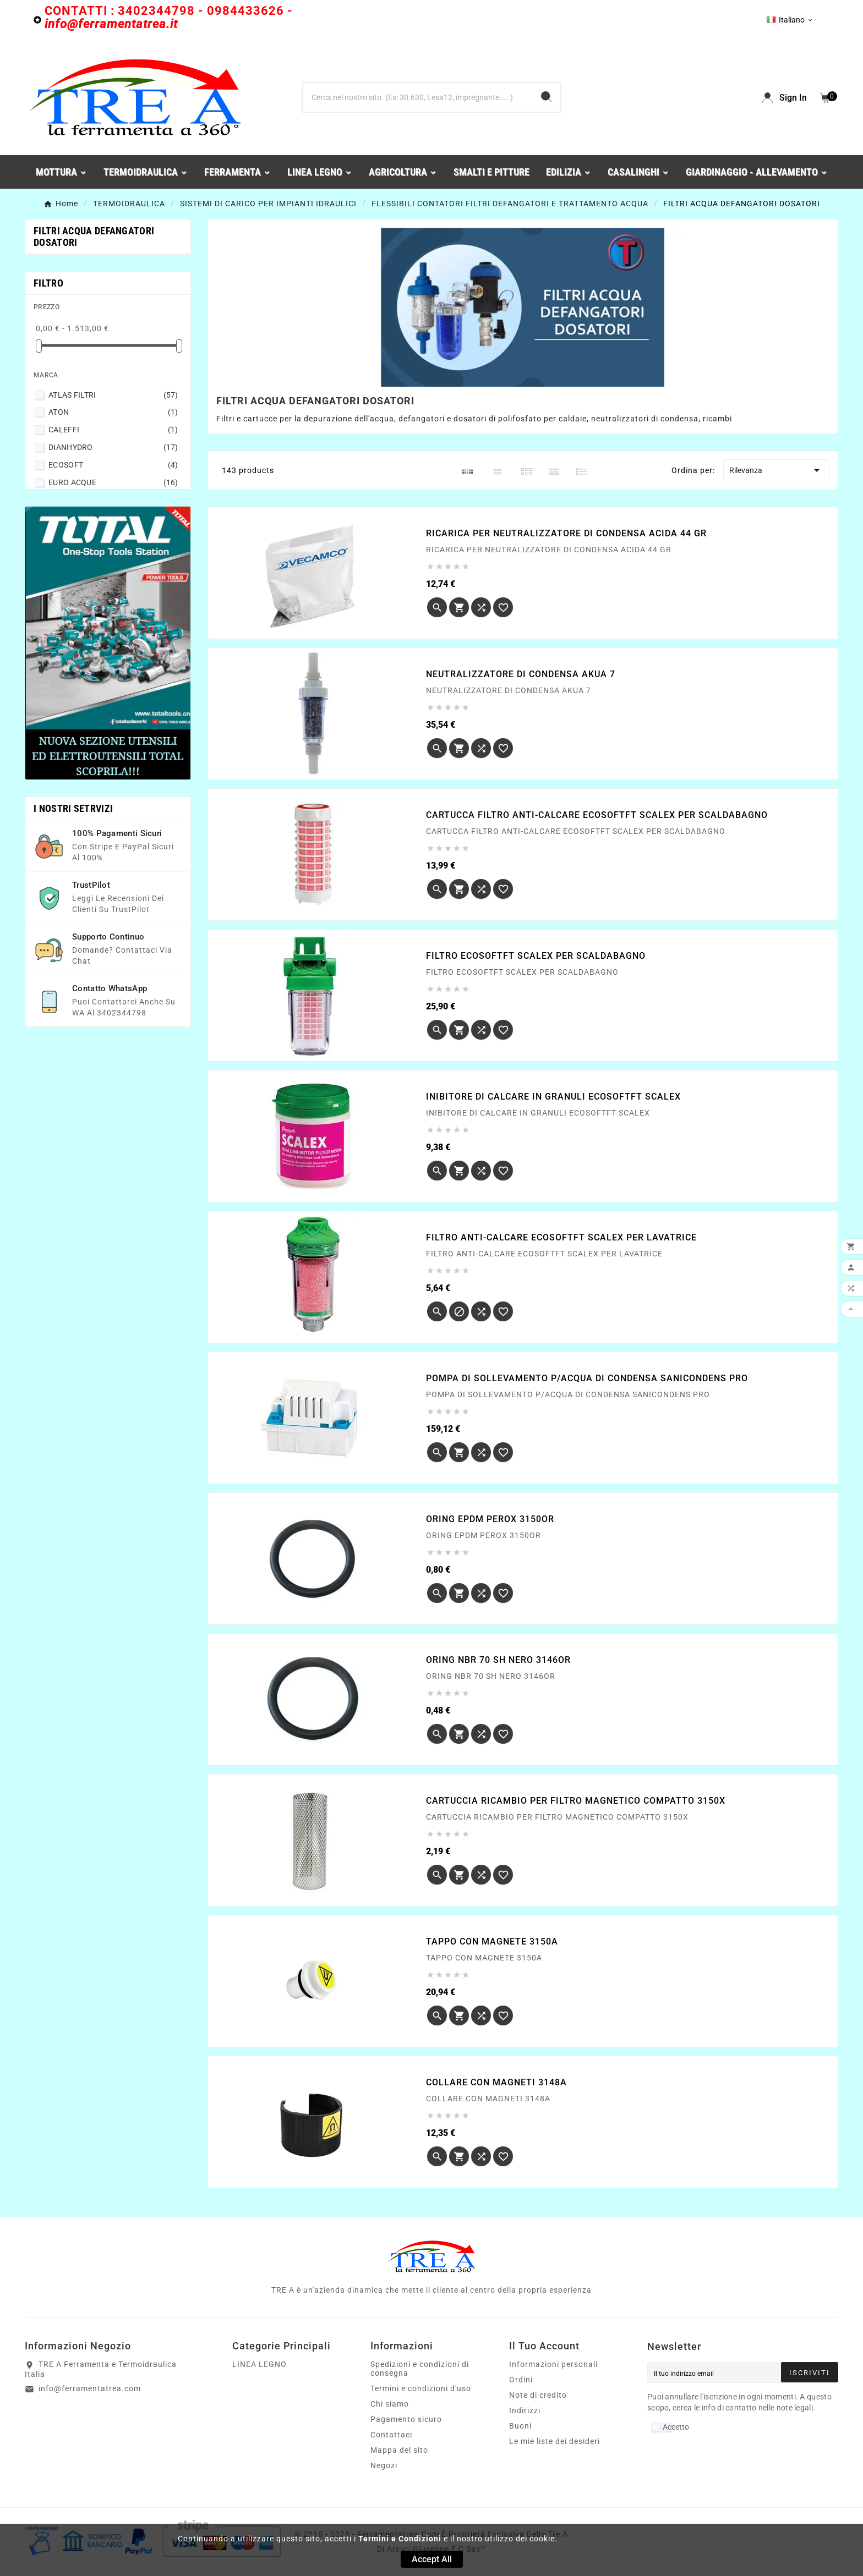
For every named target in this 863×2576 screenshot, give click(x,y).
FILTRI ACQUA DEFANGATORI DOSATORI (94, 236)
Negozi (383, 2465)
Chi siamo (389, 2403)
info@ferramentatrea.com (90, 2388)
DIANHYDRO (113, 447)
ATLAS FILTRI (113, 395)
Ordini (521, 2379)
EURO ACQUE (113, 482)
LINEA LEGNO (259, 2364)
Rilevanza (776, 470)
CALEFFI (113, 429)
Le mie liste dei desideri (554, 2441)
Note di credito (538, 2395)
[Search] (546, 96)
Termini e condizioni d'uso (420, 2388)
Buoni (520, 2425)
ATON (113, 412)
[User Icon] (784, 97)
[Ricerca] (418, 97)
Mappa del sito (399, 2450)
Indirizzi (524, 2410)
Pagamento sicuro (406, 2419)
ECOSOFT (113, 464)
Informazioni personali (553, 2364)
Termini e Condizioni (399, 2538)
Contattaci (391, 2434)
